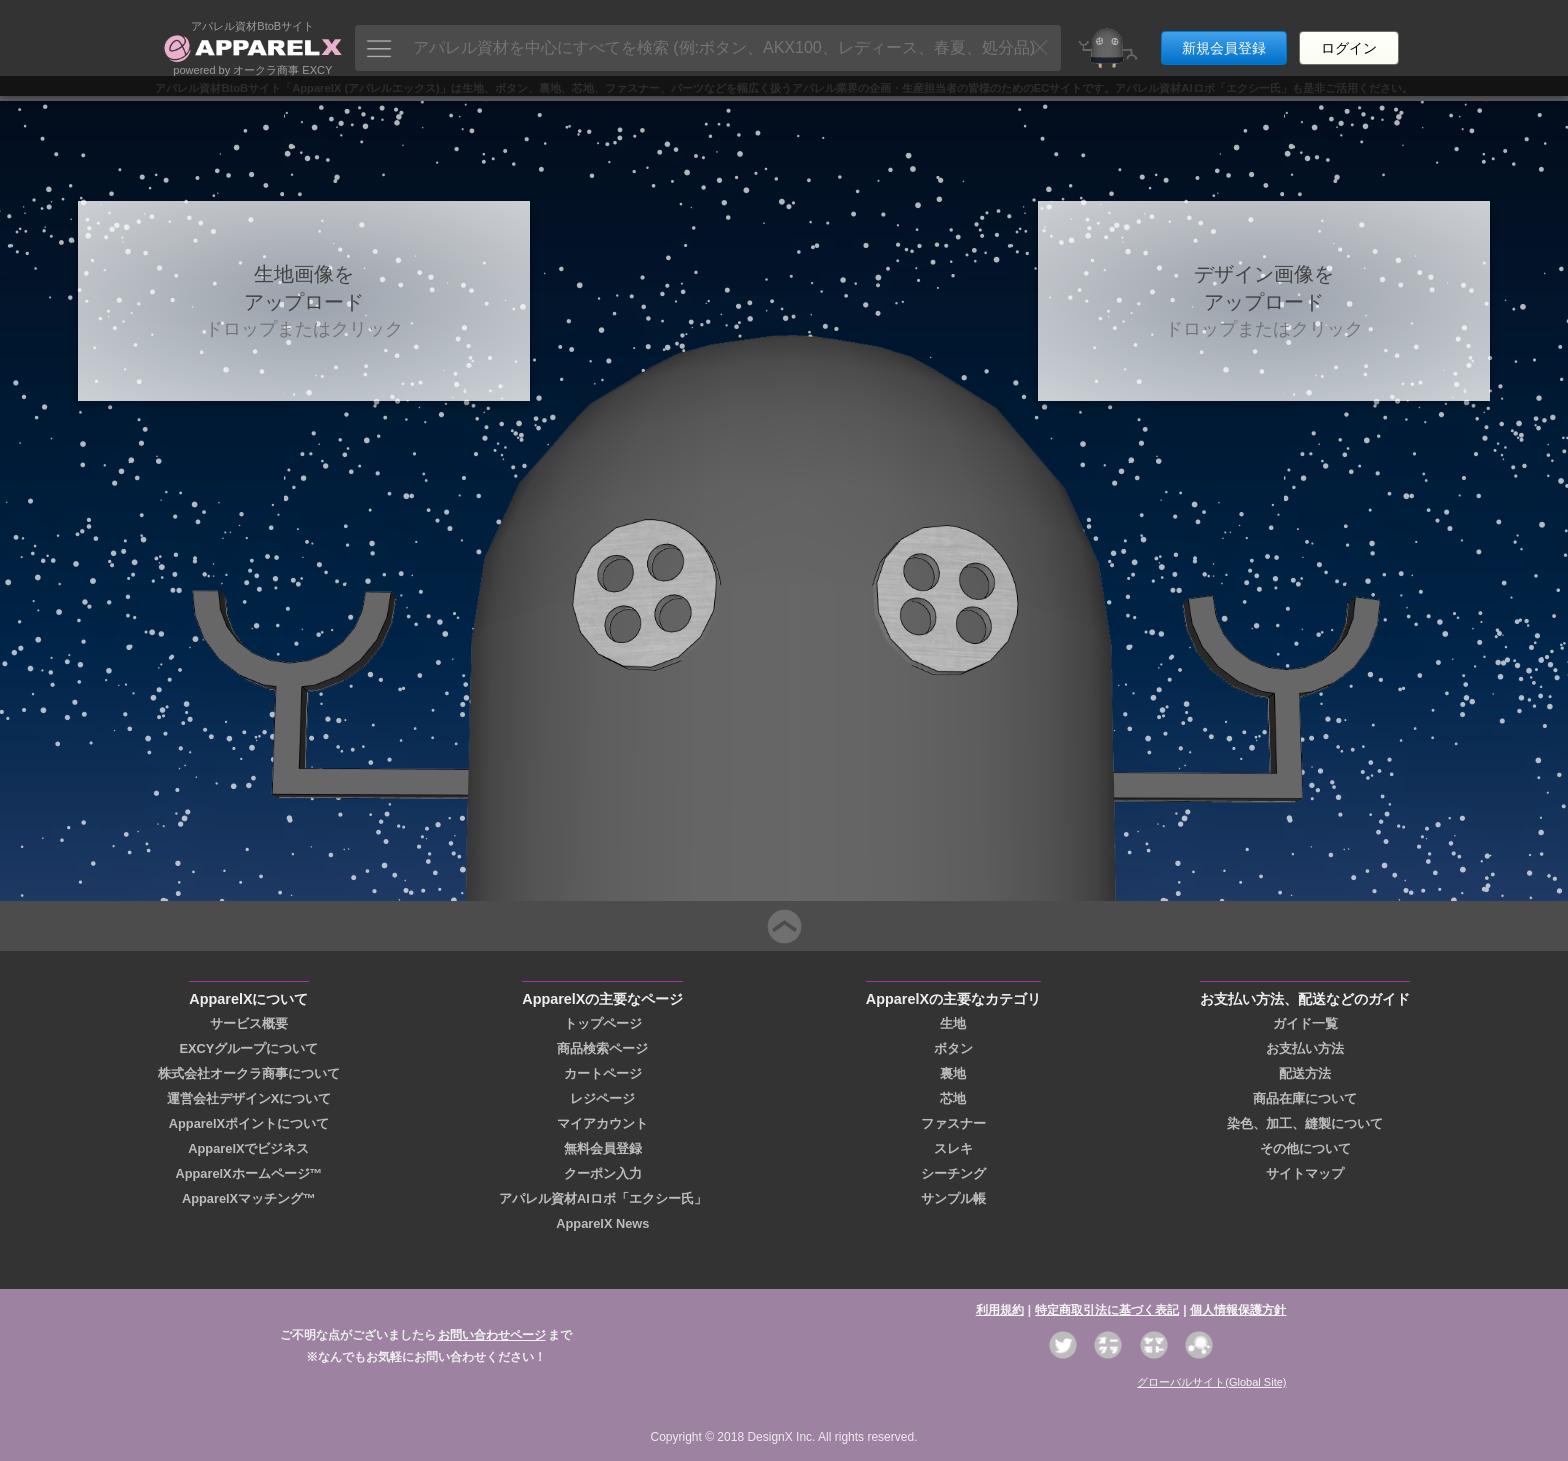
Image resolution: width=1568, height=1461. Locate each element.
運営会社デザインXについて (249, 1098)
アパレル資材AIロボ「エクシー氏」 (603, 1198)
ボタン (953, 1048)
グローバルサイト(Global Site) (1211, 1382)
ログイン (1349, 38)
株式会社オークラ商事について (249, 1073)
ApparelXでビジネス (248, 1148)
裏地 (953, 1073)
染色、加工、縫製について (1305, 1123)
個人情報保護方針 (1238, 1310)
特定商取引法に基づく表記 (1107, 1310)
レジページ (602, 1098)
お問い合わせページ (492, 1335)
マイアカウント (602, 1123)
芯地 (953, 1098)
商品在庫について (1305, 1098)
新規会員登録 (1224, 38)
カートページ (603, 1073)
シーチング (953, 1173)
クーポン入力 (603, 1173)
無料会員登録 (603, 1148)
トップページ (603, 1023)
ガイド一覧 (1305, 1023)
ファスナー (953, 1123)
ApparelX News (602, 1223)
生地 (953, 1023)
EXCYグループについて (248, 1048)
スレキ (953, 1148)
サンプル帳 (953, 1198)
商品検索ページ (602, 1048)
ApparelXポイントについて (249, 1123)
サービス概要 (249, 1023)
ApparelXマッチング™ (249, 1198)
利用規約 (1000, 1310)
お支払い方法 (1305, 1048)
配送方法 (1305, 1073)
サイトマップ (1305, 1173)
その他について (1305, 1148)
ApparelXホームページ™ (248, 1173)
